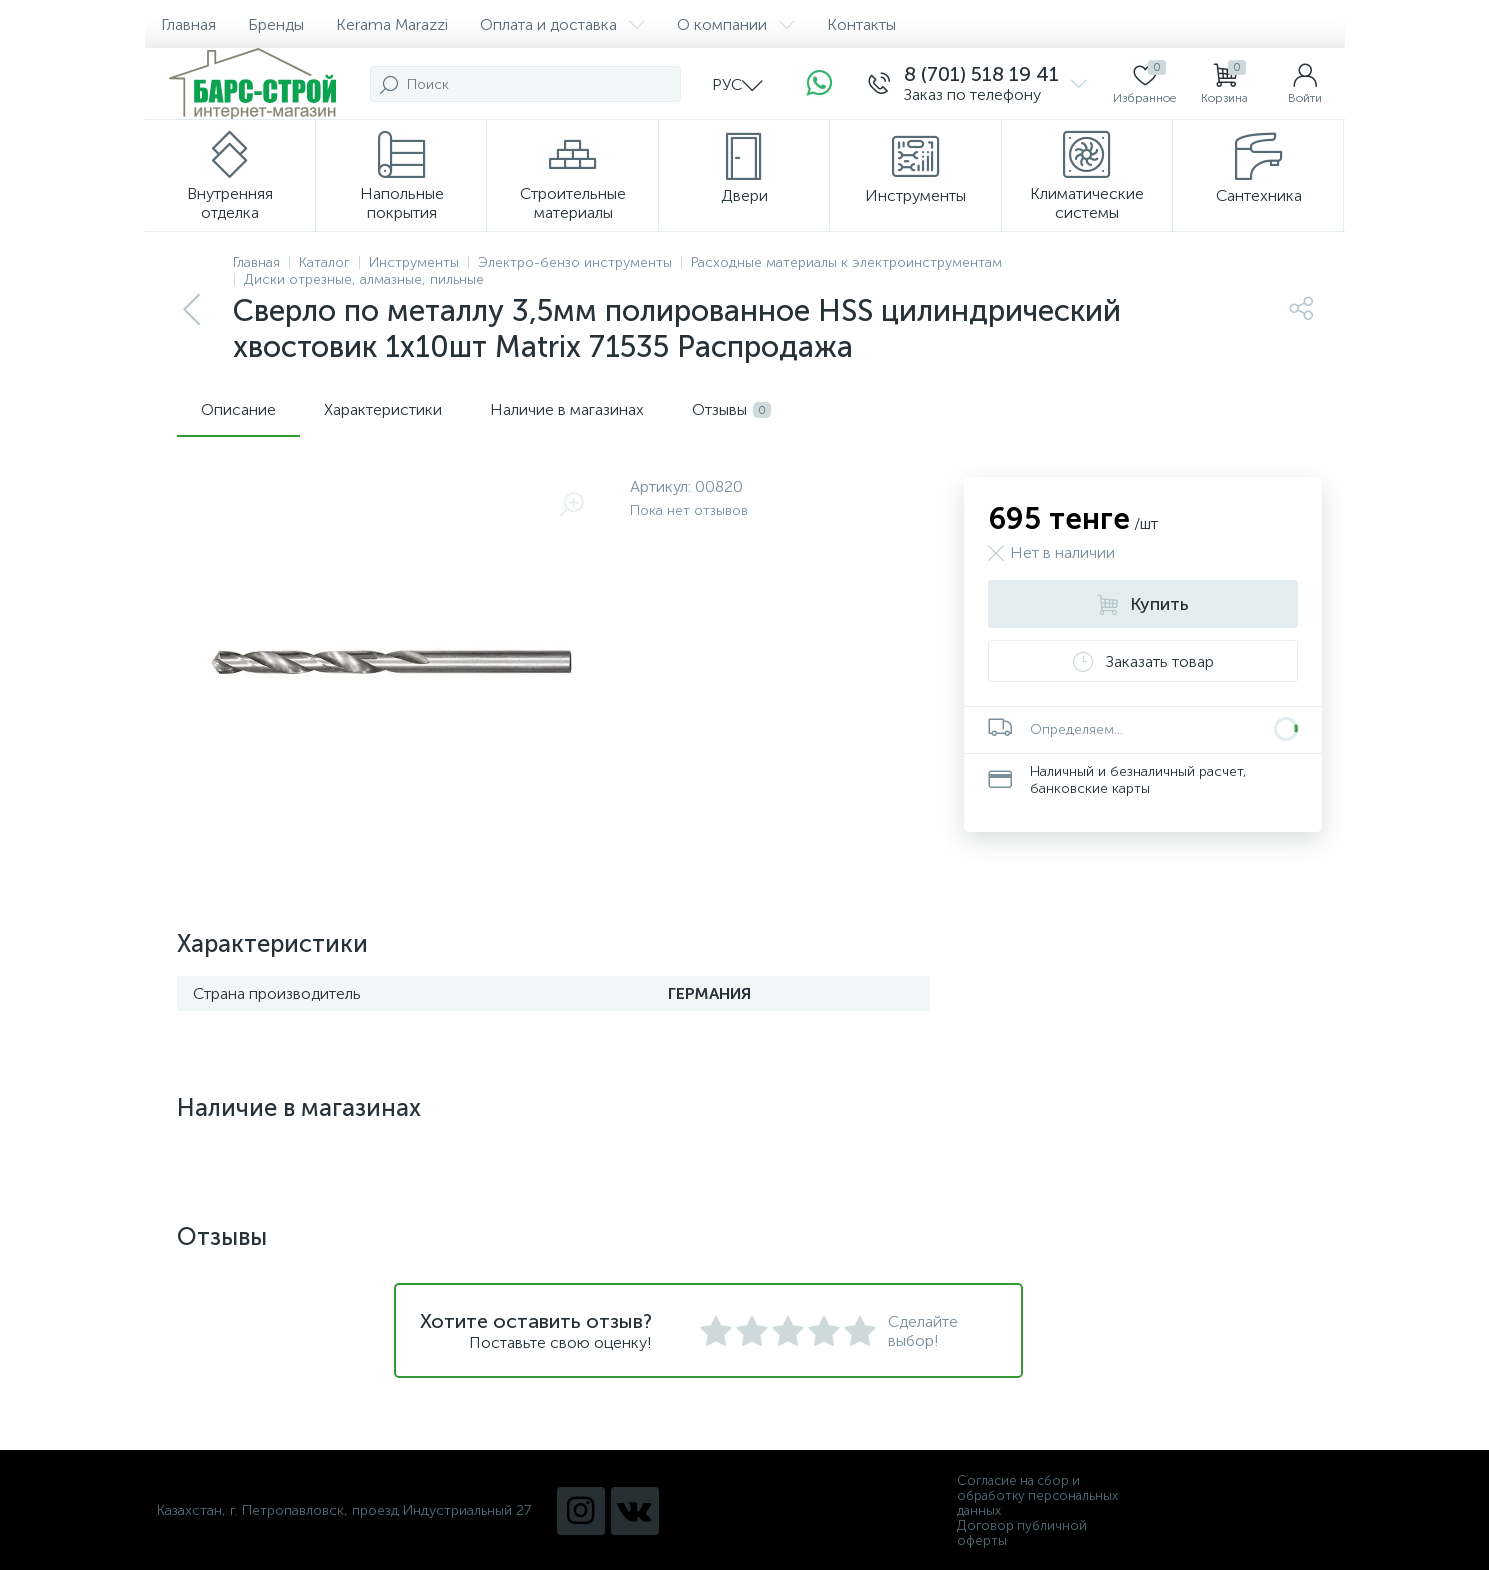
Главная (188, 24)
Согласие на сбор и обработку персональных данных (1037, 1495)
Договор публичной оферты (1022, 1533)
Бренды (276, 24)
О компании (736, 24)
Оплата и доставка (562, 24)
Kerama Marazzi (392, 24)
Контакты (861, 24)
